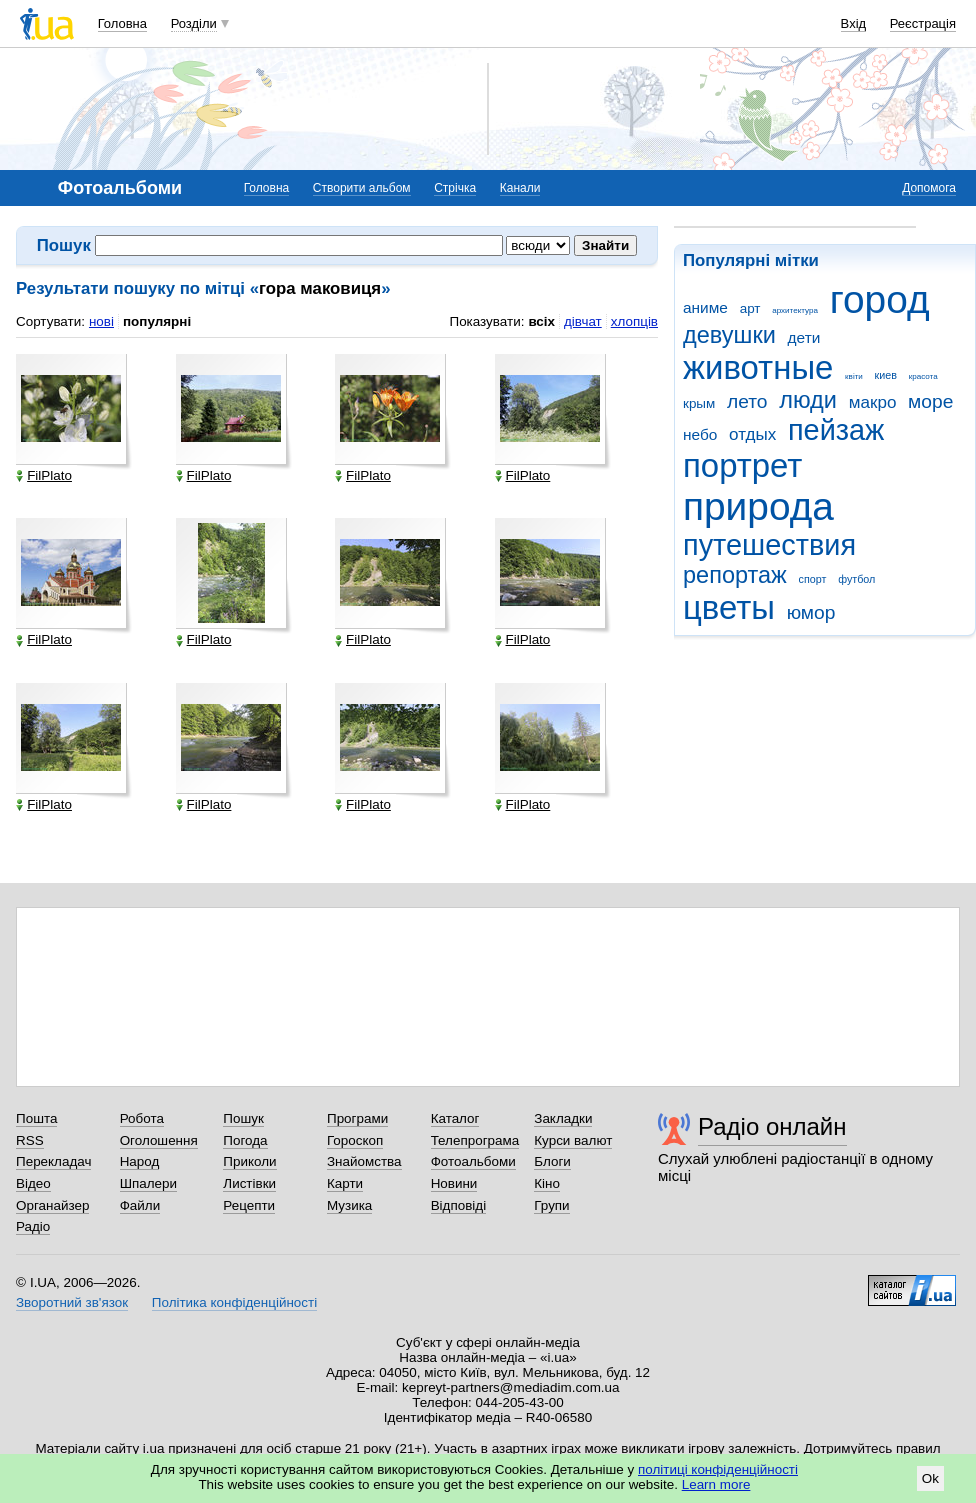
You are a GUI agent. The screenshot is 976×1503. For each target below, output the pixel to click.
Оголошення (159, 1140)
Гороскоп (355, 1140)
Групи (551, 1205)
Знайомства (364, 1161)
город (880, 299)
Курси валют (573, 1140)
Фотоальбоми (473, 1161)
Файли (140, 1205)
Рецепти (249, 1205)
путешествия (769, 545)
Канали (520, 188)
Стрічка (455, 188)
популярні (157, 321)
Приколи (249, 1161)
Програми (357, 1118)
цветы (729, 607)
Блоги (552, 1161)
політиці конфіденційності (718, 1469)
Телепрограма (475, 1140)
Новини (454, 1183)
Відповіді (459, 1205)
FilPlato (44, 476)
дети (804, 337)
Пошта (36, 1118)
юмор (811, 612)
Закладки (563, 1118)
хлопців (634, 321)
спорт (813, 579)
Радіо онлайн (772, 1126)
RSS (30, 1140)
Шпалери (148, 1183)
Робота (142, 1118)
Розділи (194, 23)
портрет (742, 465)
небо (700, 434)
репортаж (735, 575)
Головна (122, 23)
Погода (245, 1140)
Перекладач (53, 1161)
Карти (345, 1183)
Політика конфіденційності (234, 1302)
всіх (541, 321)
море (930, 401)
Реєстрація (923, 23)
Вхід (854, 23)
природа (758, 506)
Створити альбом (362, 188)
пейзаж (836, 430)
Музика (349, 1205)
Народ (140, 1161)
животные (758, 367)
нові (101, 321)
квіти (854, 376)
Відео (33, 1183)
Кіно (547, 1183)
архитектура (795, 310)
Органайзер (52, 1205)
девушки (729, 335)
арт (750, 308)
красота (923, 376)
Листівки (249, 1183)
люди (808, 400)
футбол (856, 579)
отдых (752, 434)
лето (747, 401)
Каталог (455, 1118)
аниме (705, 307)
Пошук (243, 1118)
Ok (930, 1478)
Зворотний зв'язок (72, 1302)
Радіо (33, 1226)
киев (886, 375)
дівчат (583, 321)
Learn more (716, 1484)
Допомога (929, 188)
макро (873, 402)
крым (699, 403)
